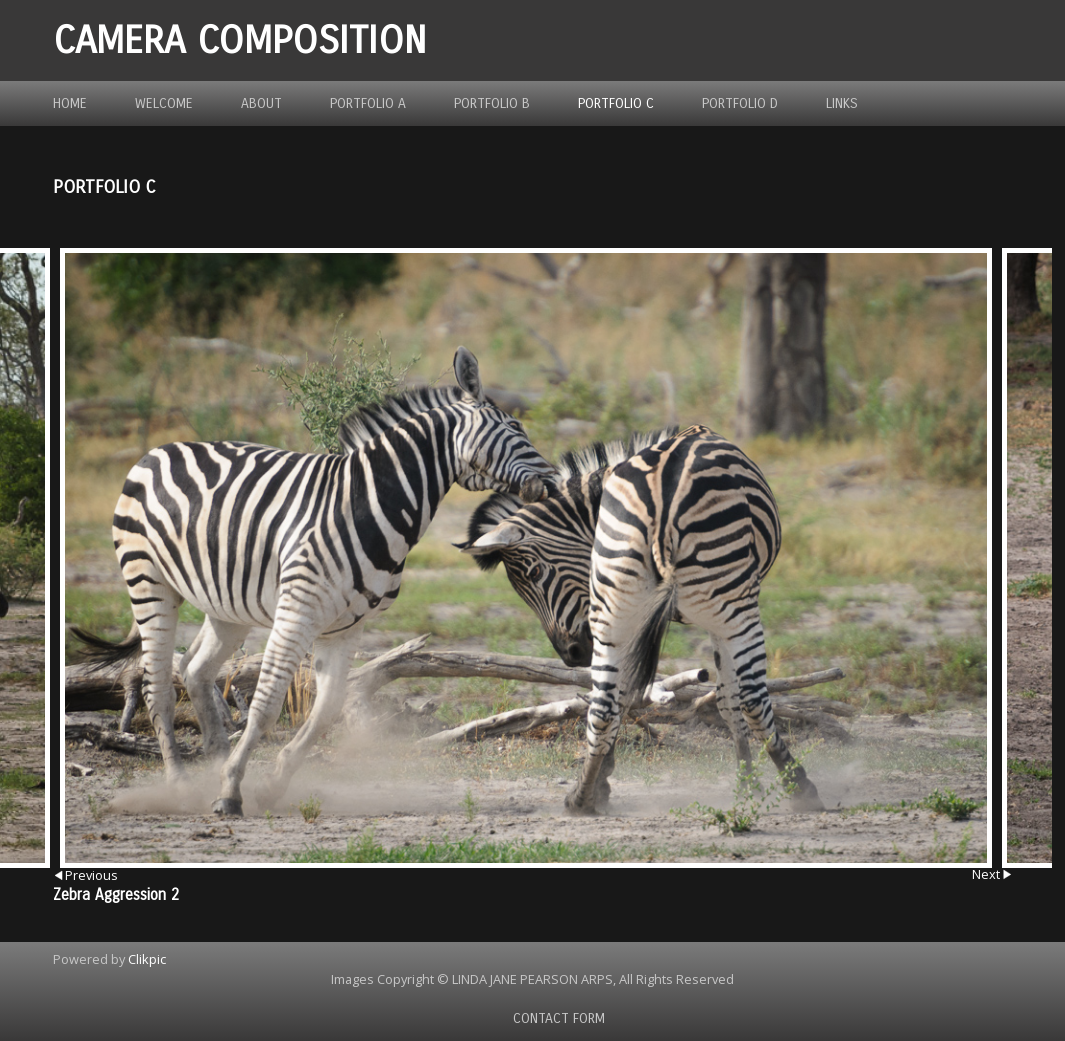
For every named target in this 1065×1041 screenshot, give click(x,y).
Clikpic (147, 959)
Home (70, 103)
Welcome (164, 103)
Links (842, 103)
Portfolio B (492, 103)
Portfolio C (616, 103)
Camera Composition (240, 40)
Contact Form (559, 1018)
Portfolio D (740, 103)
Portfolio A (368, 103)
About (261, 103)
